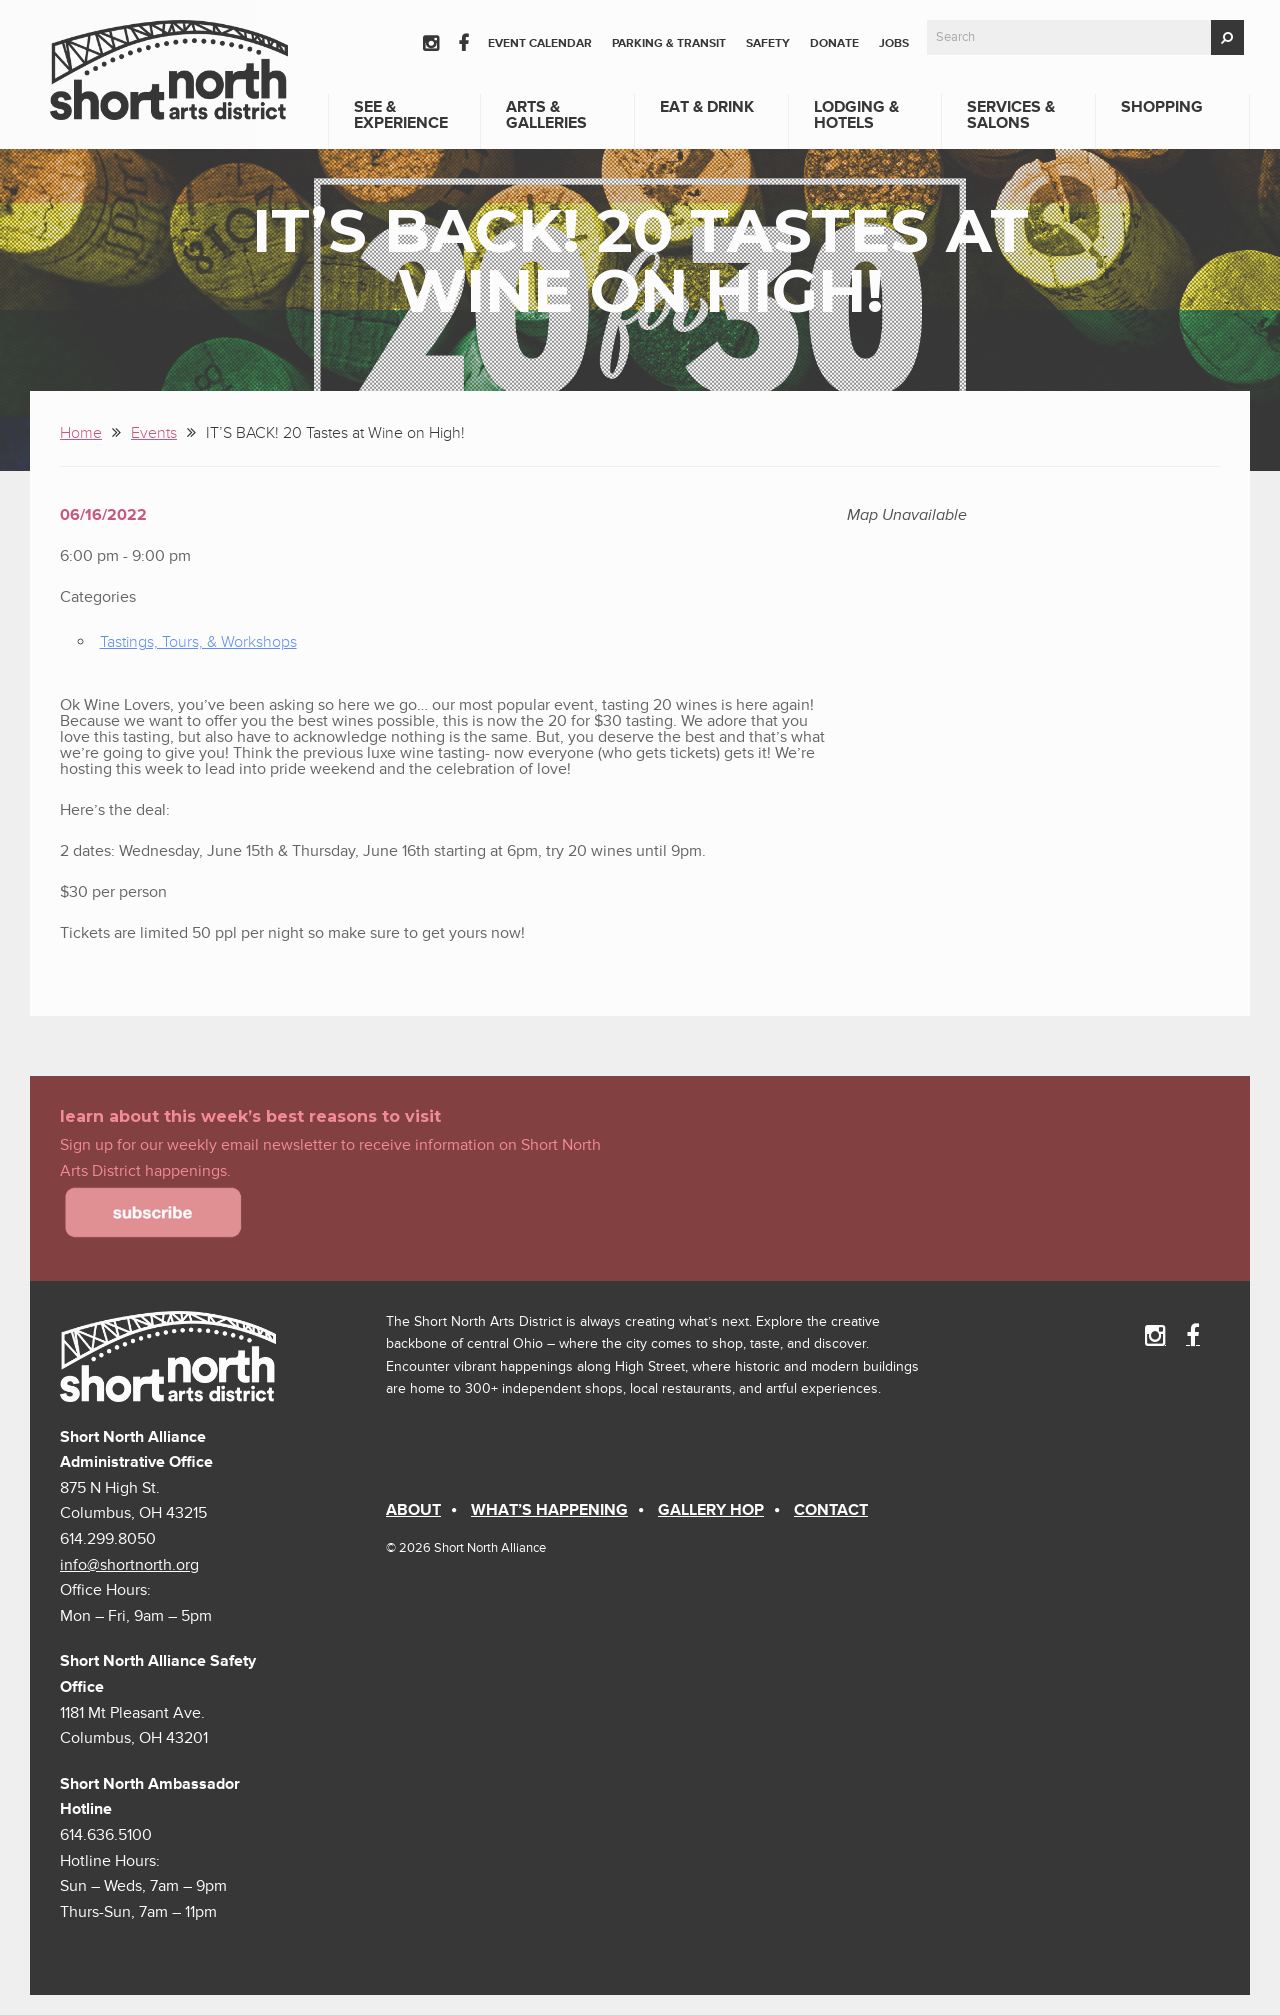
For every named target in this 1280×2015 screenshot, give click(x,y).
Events (154, 433)
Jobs (894, 43)
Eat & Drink (707, 107)
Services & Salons (1011, 115)
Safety (768, 43)
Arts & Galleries (546, 115)
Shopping (1162, 107)
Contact (831, 1510)
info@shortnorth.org (129, 1565)
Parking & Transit (669, 43)
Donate (834, 43)
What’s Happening (549, 1510)
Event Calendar (540, 43)
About (413, 1510)
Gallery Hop (711, 1510)
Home (81, 433)
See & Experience (401, 115)
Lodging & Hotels (856, 115)
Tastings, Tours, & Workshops (198, 642)
